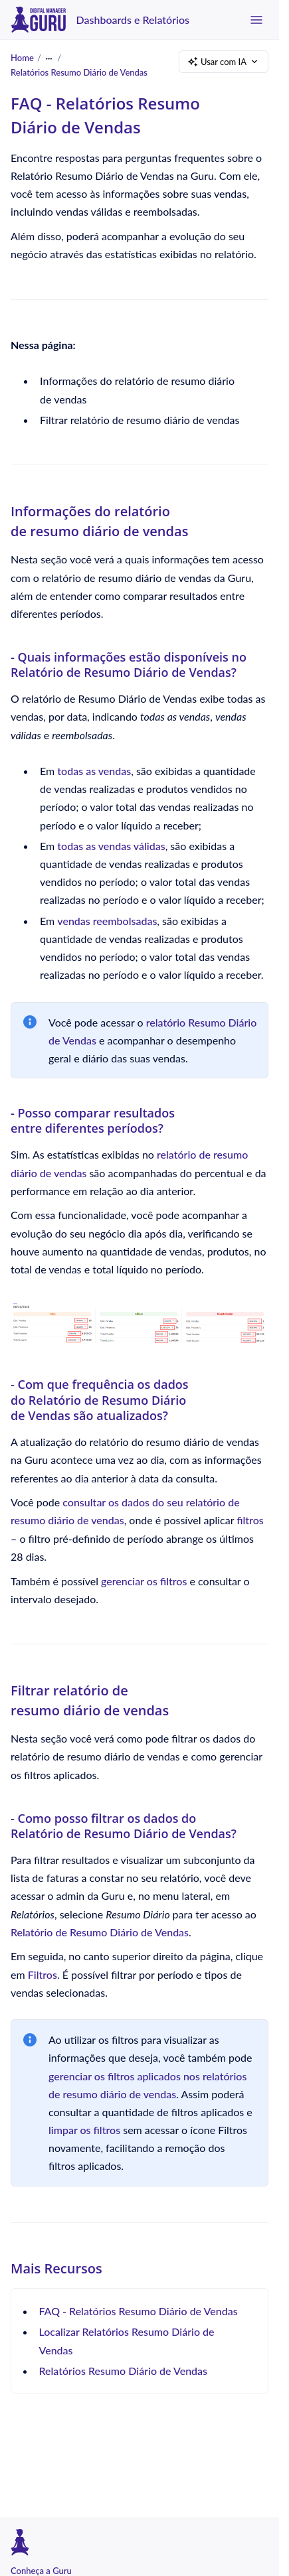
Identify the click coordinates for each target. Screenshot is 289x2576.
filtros (250, 1520)
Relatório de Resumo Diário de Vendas (100, 1931)
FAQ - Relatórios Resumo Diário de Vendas (138, 2311)
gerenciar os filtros (144, 1580)
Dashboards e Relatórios (132, 19)
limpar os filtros (84, 2129)
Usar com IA (223, 62)
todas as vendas (94, 770)
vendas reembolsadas (107, 920)
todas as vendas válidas (111, 845)
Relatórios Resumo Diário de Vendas (79, 72)
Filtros (42, 1974)
